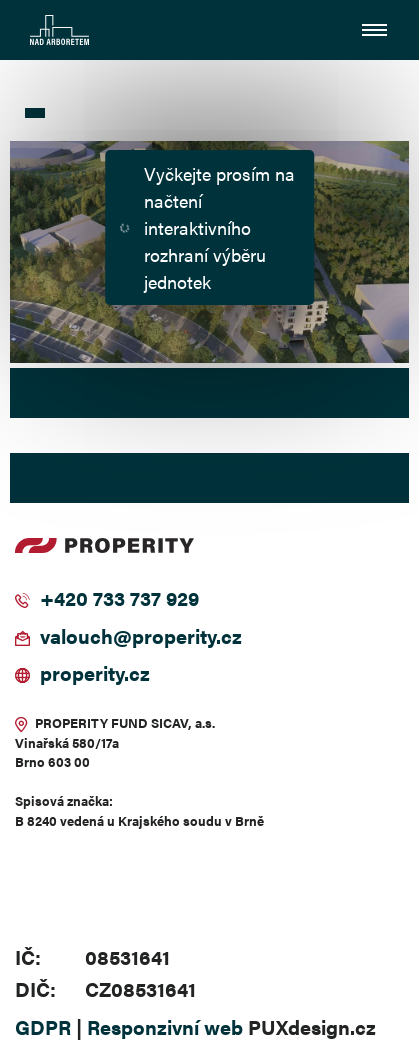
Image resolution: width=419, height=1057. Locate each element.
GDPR (43, 1026)
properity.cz (95, 672)
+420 (64, 597)
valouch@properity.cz (141, 635)
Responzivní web (165, 1026)
